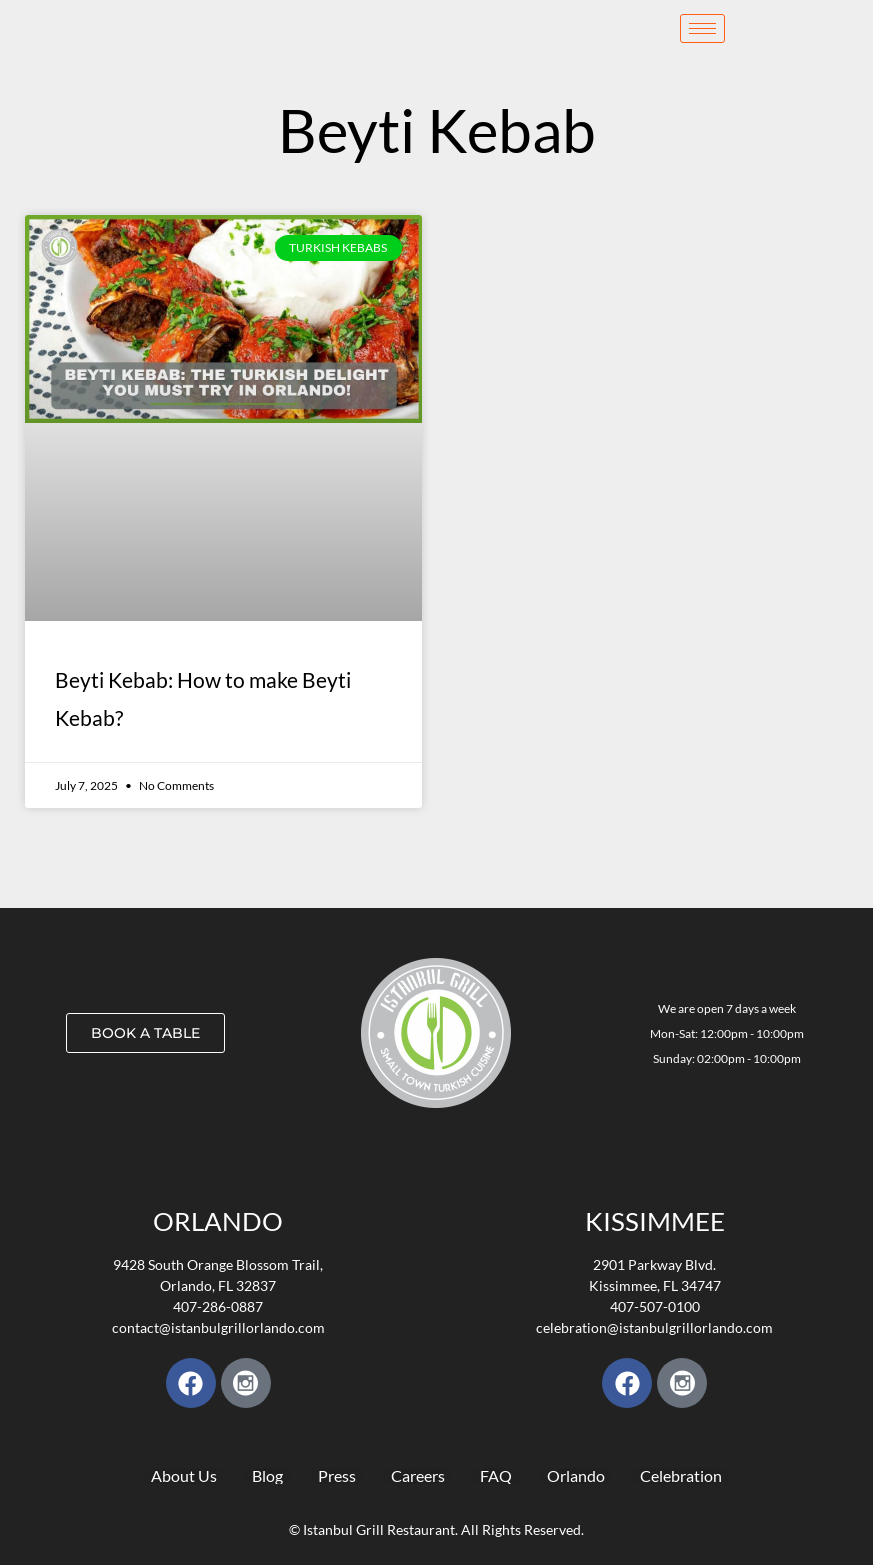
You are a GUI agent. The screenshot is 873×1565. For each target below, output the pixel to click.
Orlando (218, 1221)
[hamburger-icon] (702, 28)
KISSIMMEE (655, 1221)
